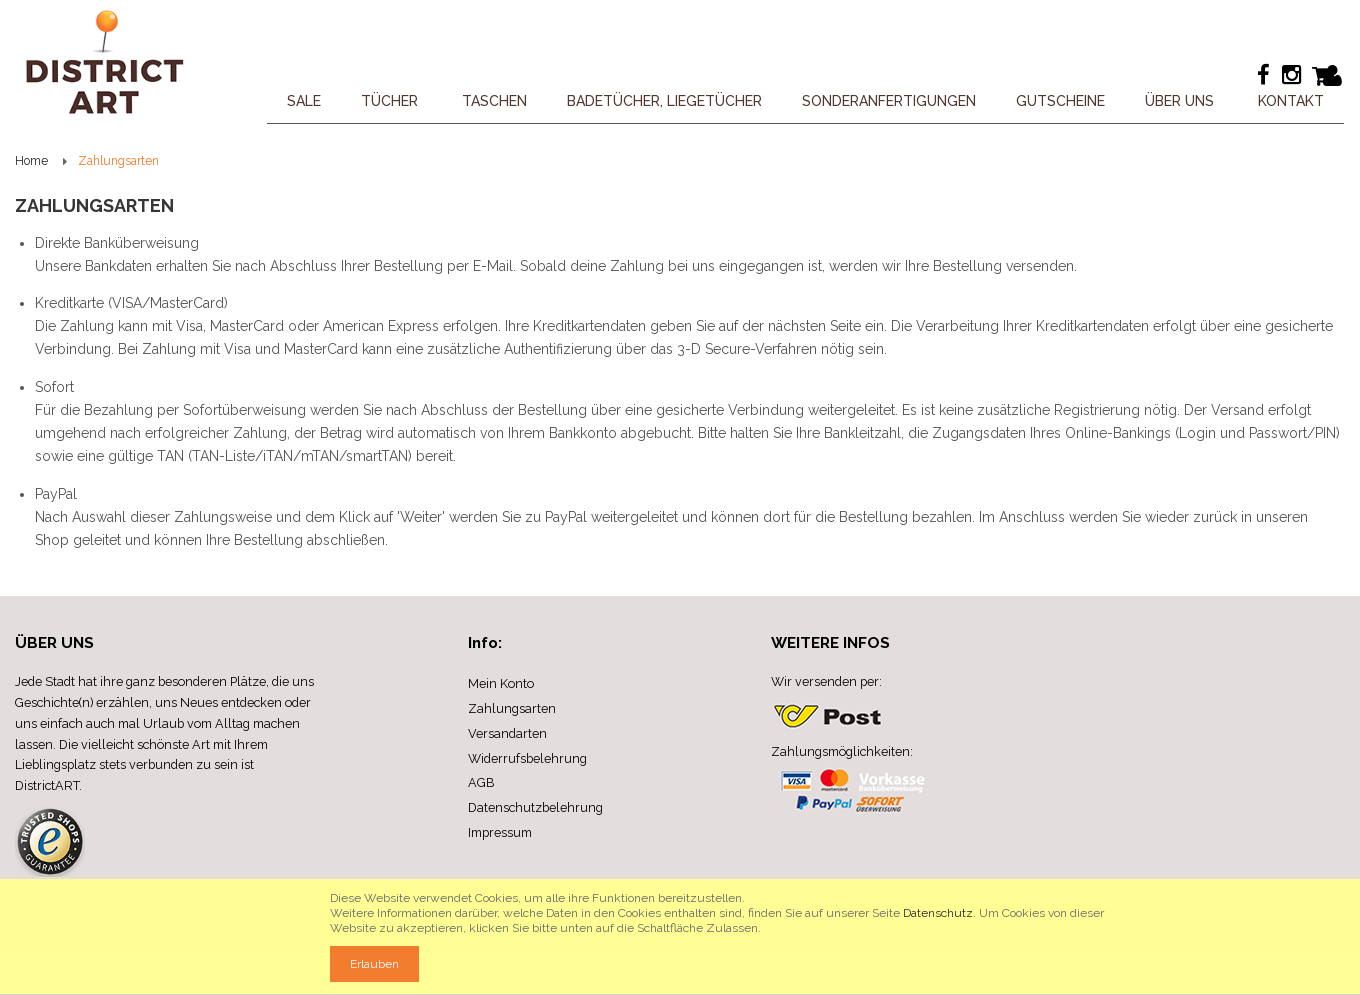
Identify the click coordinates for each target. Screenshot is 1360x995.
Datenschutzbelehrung (535, 807)
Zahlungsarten (512, 708)
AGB (481, 782)
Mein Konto (501, 683)
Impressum (500, 832)
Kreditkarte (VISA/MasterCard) (131, 303)
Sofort (54, 387)
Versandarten (507, 733)
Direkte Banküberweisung (117, 243)
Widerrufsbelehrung (527, 758)
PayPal (56, 494)
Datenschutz (938, 913)
